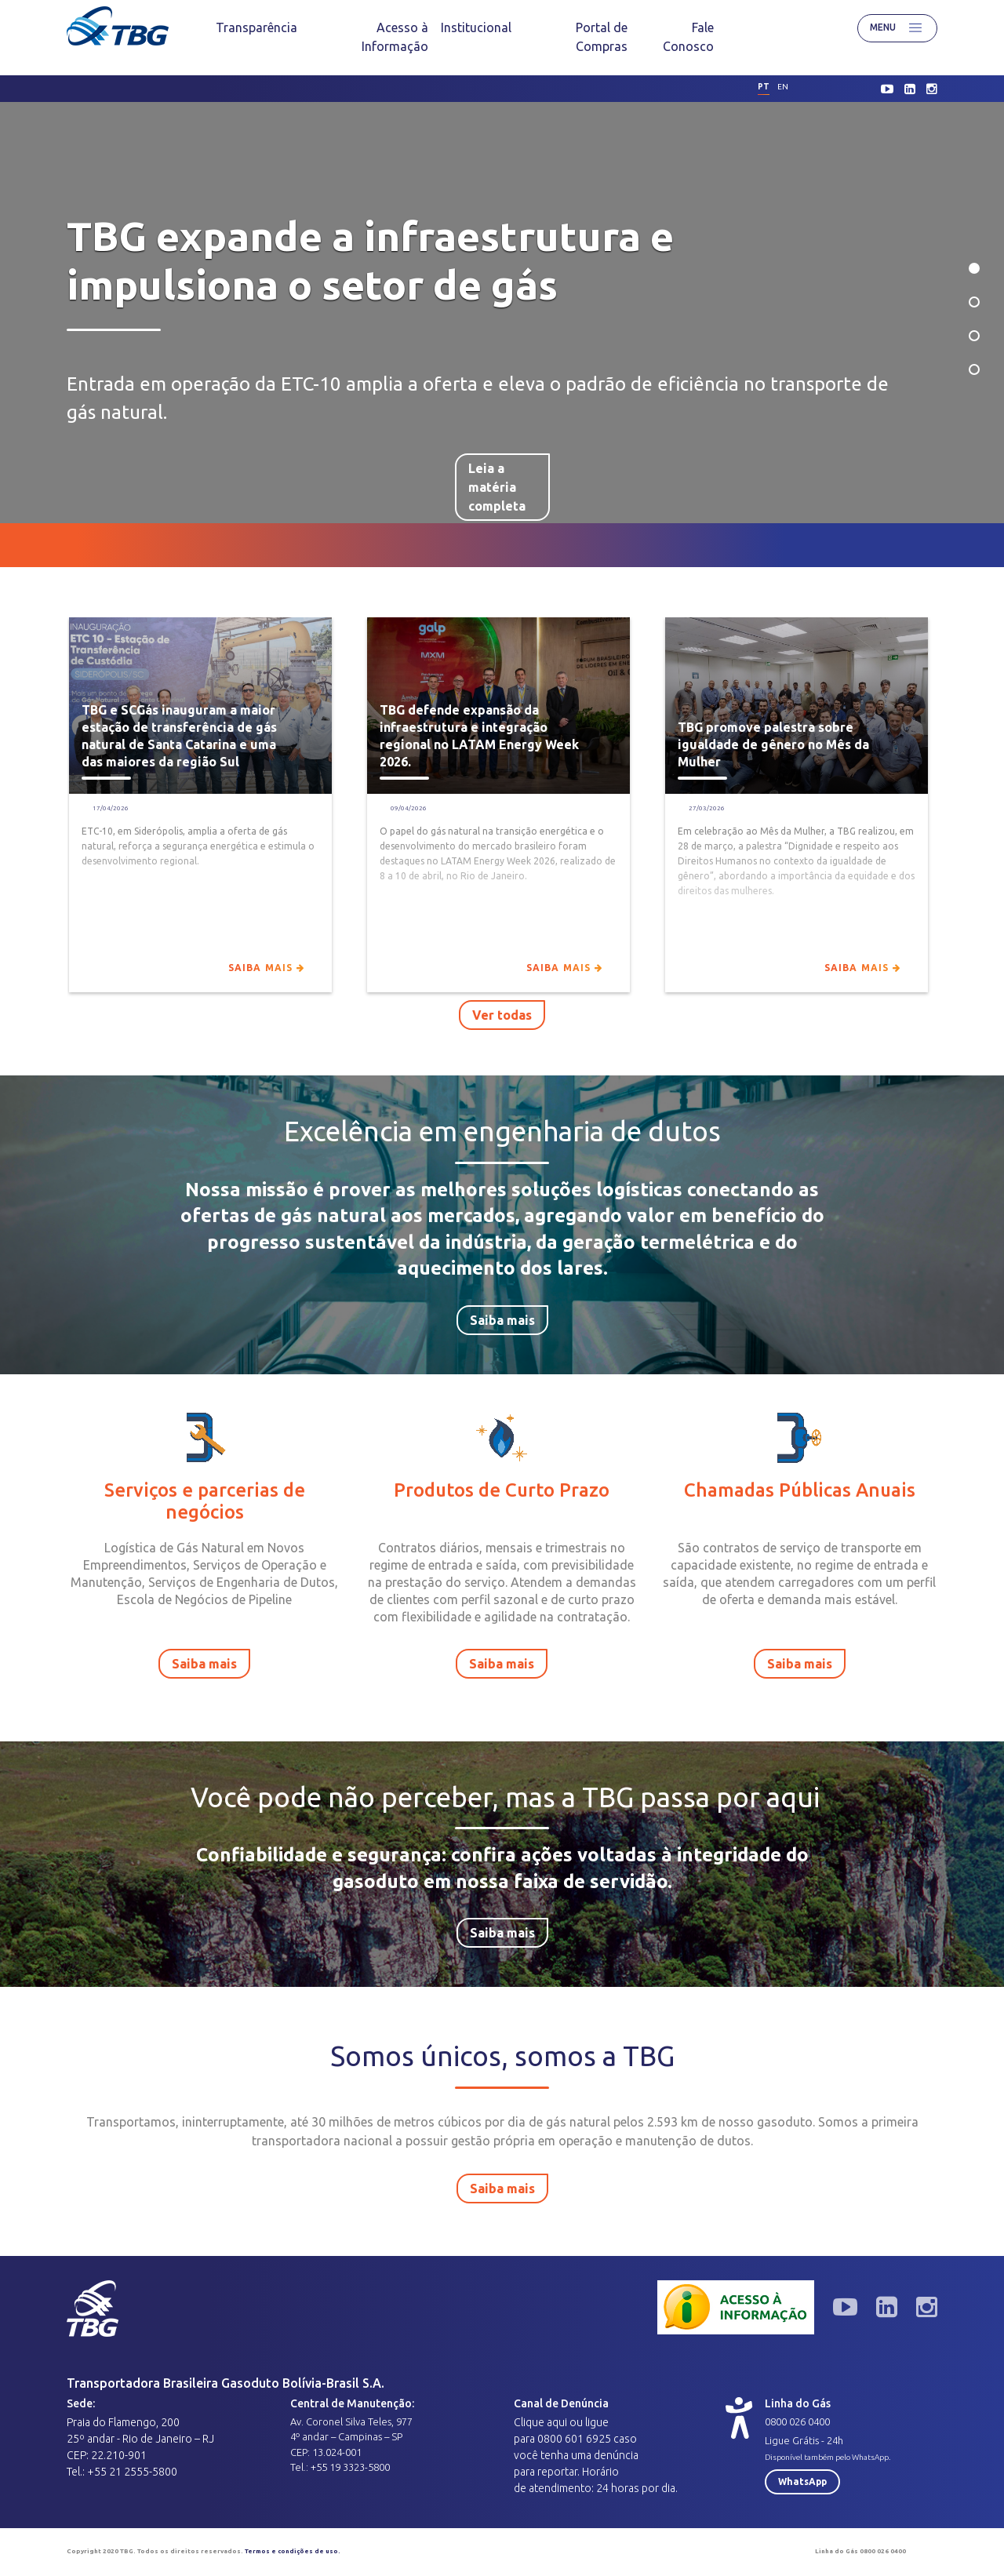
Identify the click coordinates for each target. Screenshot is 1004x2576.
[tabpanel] (502, 312)
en (782, 86)
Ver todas (502, 1015)
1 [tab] (974, 268)
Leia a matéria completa (497, 461)
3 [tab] (974, 335)
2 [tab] (974, 302)
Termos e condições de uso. (292, 2551)
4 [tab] (974, 369)
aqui (557, 2422)
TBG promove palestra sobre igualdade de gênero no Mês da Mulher (773, 744)
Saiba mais (266, 967)
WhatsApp (802, 2481)
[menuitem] (256, 27)
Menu (897, 28)
